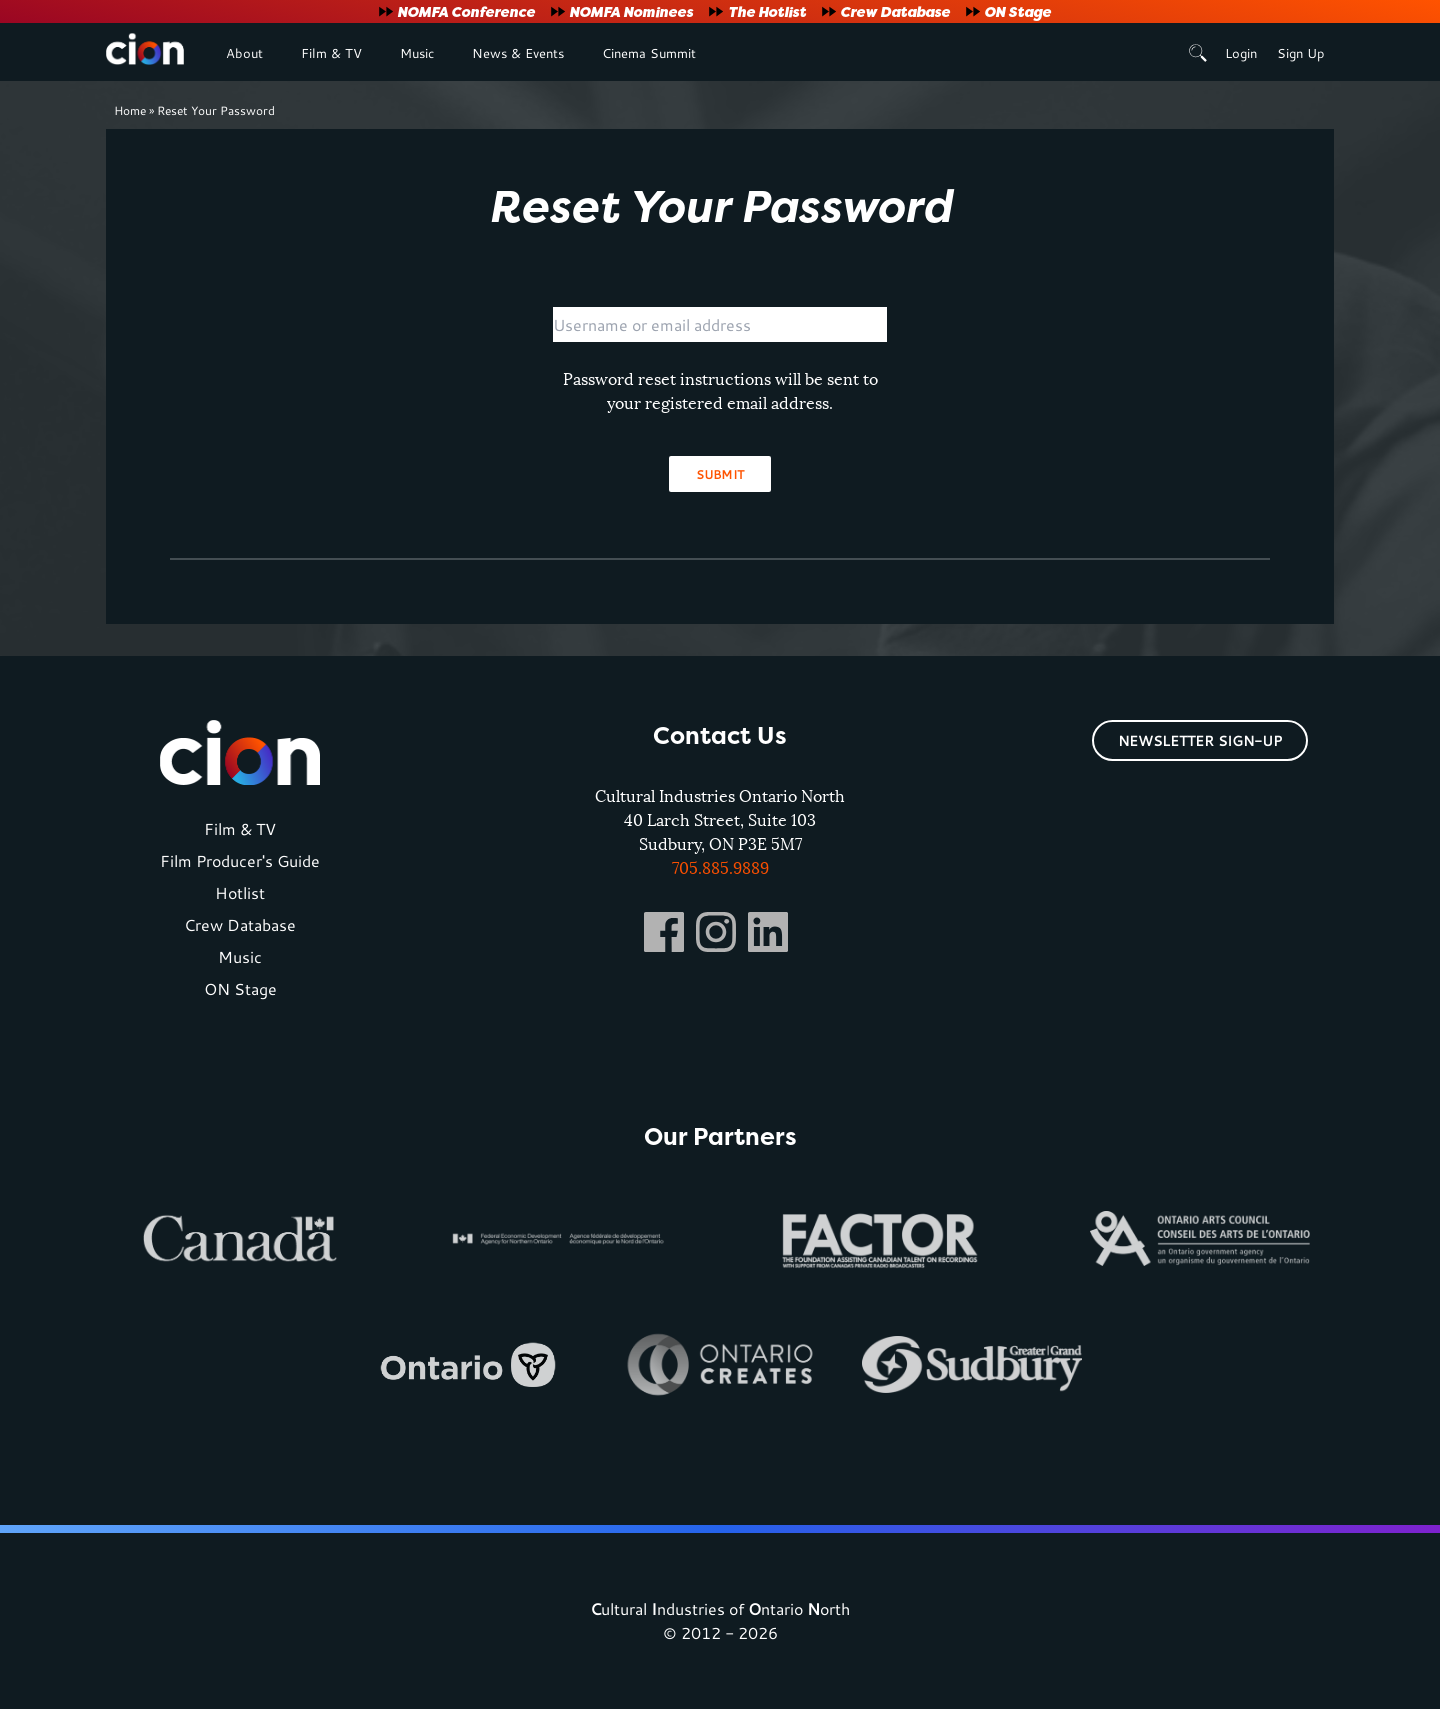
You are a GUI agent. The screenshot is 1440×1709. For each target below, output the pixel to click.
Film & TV (331, 53)
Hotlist (240, 892)
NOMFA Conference (466, 11)
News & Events (518, 53)
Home (130, 110)
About (244, 53)
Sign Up (1300, 53)
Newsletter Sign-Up (1200, 740)
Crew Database (895, 11)
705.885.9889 (720, 868)
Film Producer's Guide (240, 860)
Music (417, 53)
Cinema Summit (649, 53)
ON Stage (1017, 11)
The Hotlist (767, 11)
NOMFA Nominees (631, 11)
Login (1241, 53)
